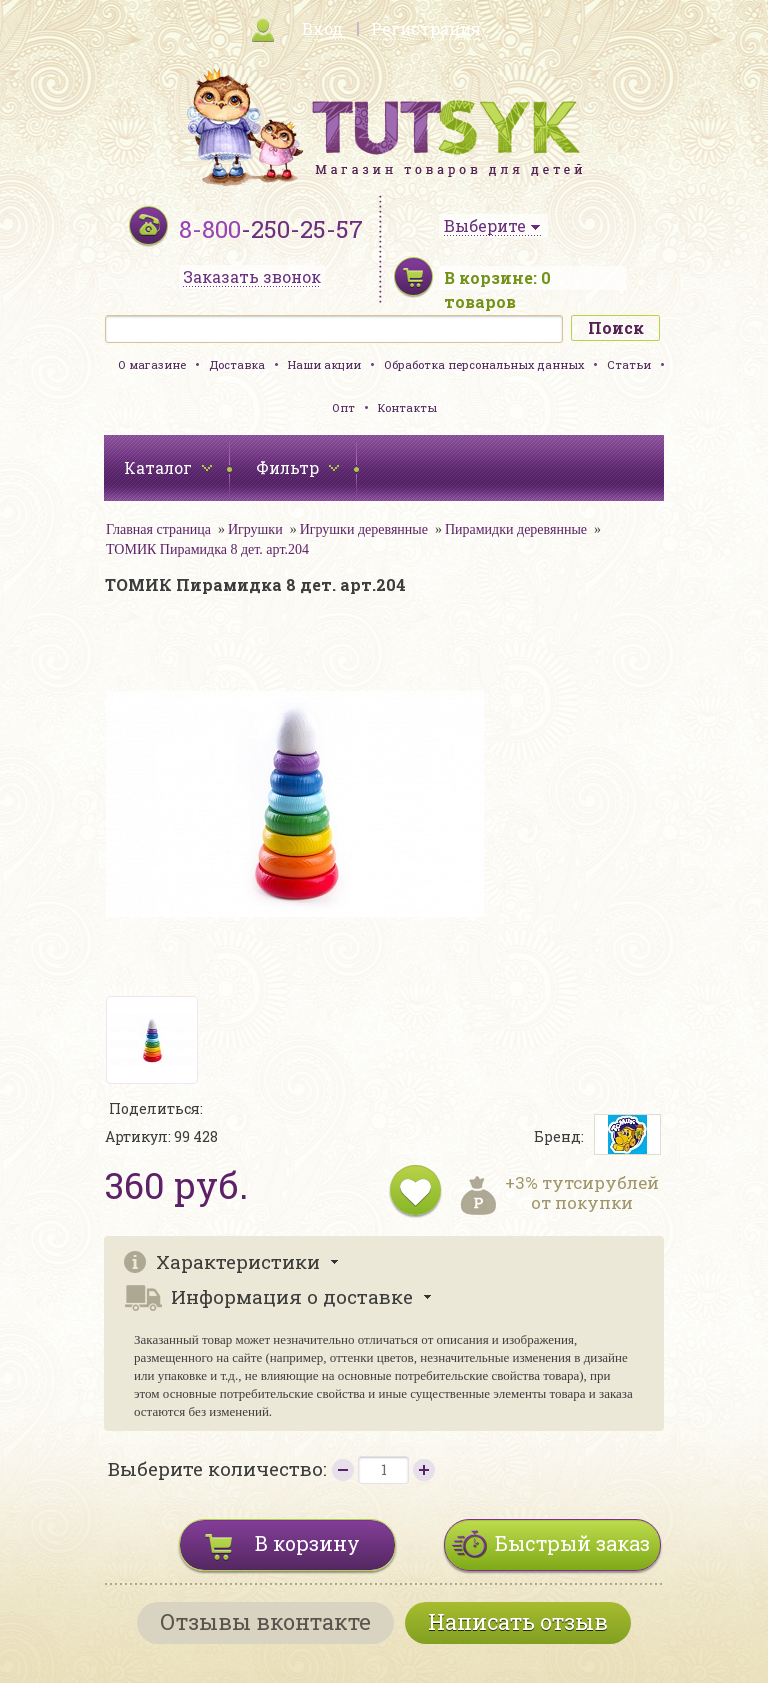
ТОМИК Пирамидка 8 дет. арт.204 (207, 549)
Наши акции (324, 364)
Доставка (237, 364)
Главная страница (158, 529)
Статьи (629, 364)
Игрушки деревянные (364, 529)
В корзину (307, 1543)
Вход (322, 28)
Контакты (407, 407)
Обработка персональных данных (484, 364)
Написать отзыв (518, 1621)
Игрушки (255, 529)
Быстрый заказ (572, 1543)
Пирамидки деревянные (516, 529)
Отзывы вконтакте (265, 1621)
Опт (343, 407)
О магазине (152, 364)
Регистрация (426, 28)
